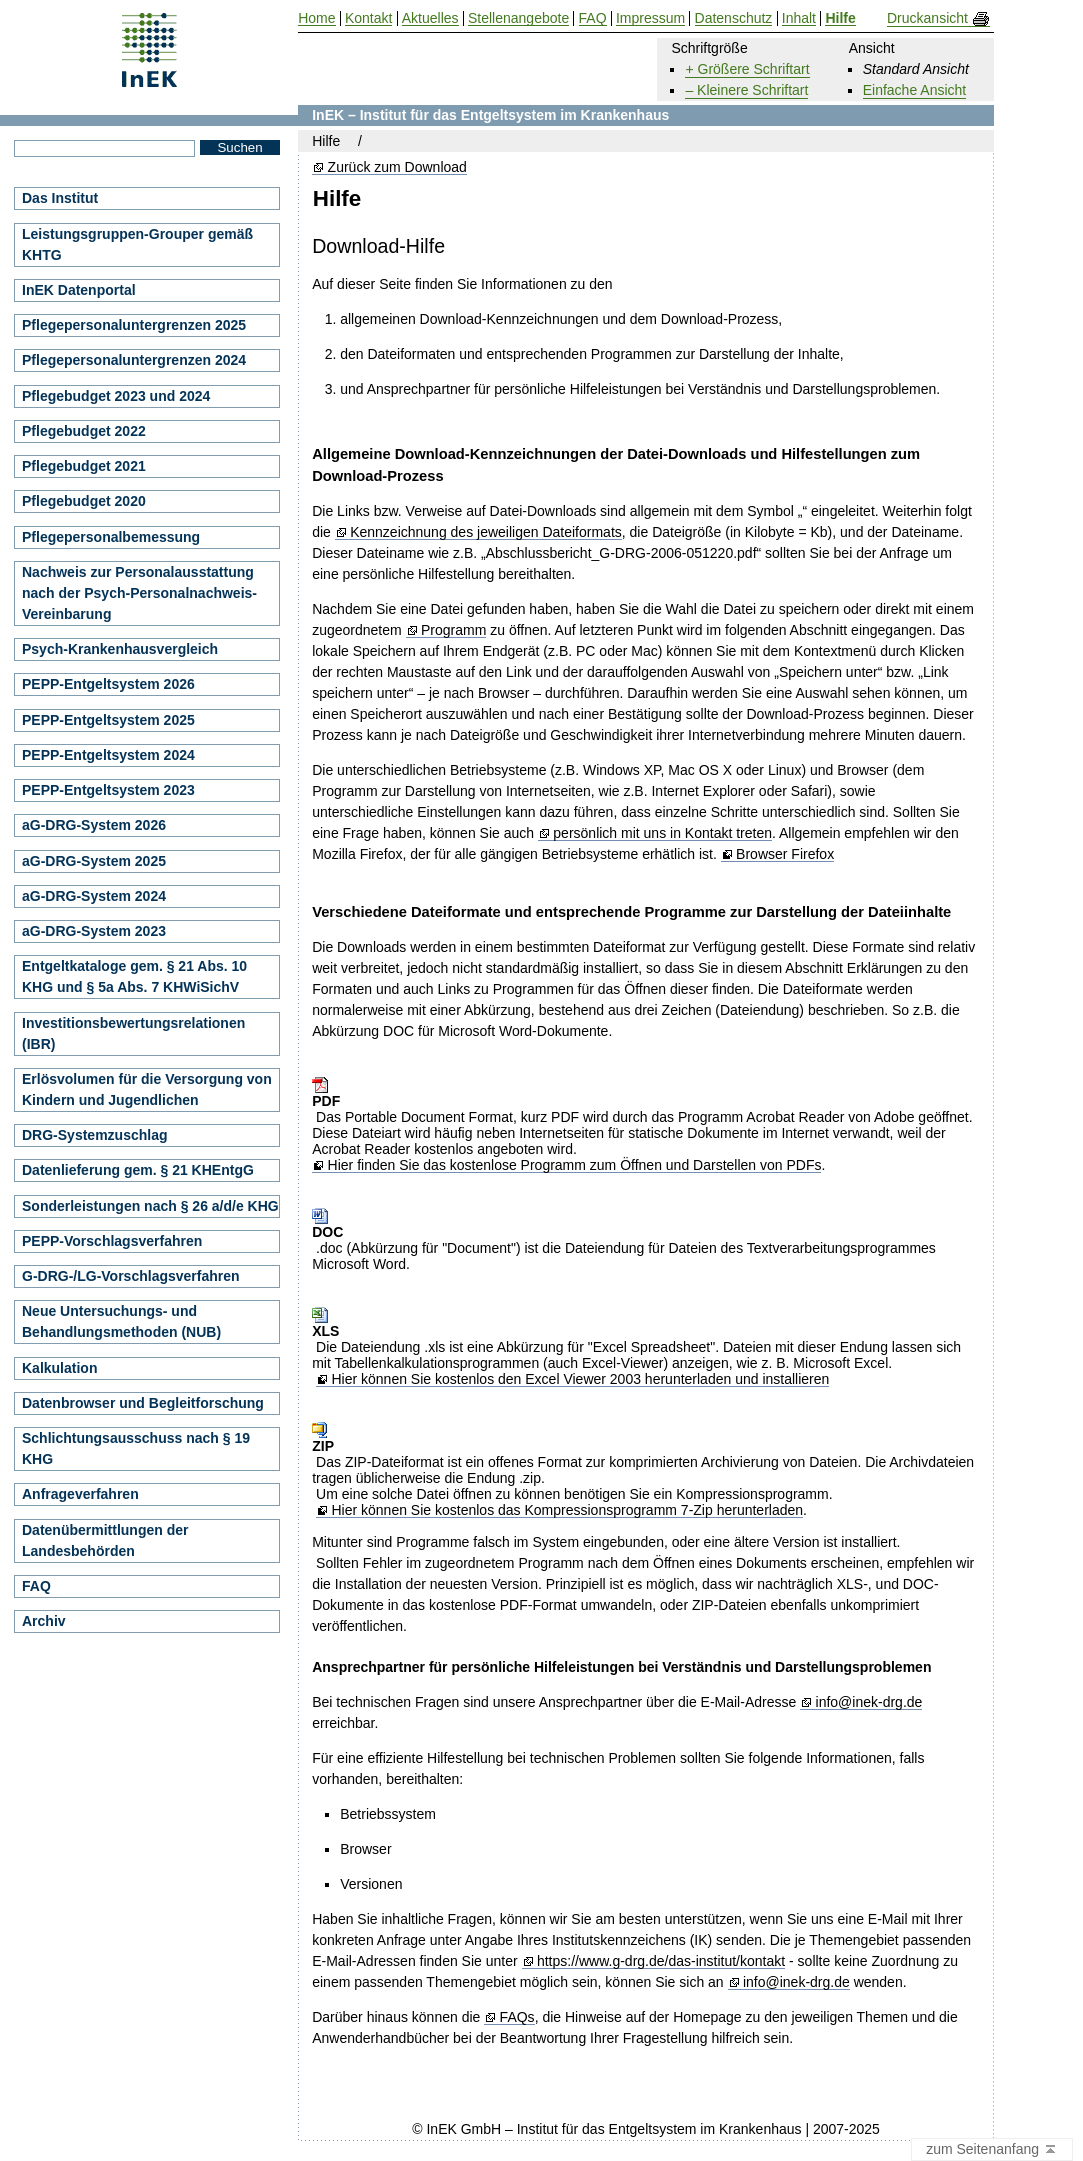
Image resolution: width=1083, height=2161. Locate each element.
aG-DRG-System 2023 (94, 931)
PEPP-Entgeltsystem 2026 (108, 684)
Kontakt (368, 18)
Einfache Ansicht (915, 90)
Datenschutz (734, 18)
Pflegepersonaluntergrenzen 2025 (134, 325)
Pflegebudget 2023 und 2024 (116, 396)
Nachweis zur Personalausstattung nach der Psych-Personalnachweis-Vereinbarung (139, 593)
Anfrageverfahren (80, 1494)
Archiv (44, 1621)
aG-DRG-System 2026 (94, 825)
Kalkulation (59, 1368)
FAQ (36, 1586)
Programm (453, 630)
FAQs (517, 2017)
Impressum (650, 18)
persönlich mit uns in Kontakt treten (662, 833)
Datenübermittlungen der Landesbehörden (105, 1540)
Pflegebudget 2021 (84, 466)
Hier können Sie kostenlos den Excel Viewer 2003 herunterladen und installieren (580, 1379)
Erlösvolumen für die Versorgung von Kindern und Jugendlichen (147, 1089)
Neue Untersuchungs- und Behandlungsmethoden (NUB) (121, 1321)
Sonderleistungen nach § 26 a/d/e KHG (150, 1206)
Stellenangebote (518, 18)
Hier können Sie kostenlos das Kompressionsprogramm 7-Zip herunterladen (567, 1510)
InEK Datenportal (79, 290)
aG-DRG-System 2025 (94, 861)
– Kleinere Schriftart (746, 90)
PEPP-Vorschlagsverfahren (112, 1241)
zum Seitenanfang (992, 2150)
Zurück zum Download (397, 167)
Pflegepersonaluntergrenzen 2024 (134, 360)
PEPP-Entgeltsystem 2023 (108, 790)
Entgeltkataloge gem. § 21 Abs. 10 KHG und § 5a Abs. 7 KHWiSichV (134, 976)
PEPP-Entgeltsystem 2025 (108, 720)
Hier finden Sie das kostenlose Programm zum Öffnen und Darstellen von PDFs (575, 1165)
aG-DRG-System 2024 (94, 896)
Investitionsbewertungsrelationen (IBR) (133, 1033)
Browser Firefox (785, 854)
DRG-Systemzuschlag (94, 1135)
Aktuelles (430, 18)
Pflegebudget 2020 (84, 501)
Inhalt (799, 18)
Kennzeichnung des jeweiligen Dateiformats (486, 532)
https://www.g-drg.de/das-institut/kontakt (661, 1961)
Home (316, 18)
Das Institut (60, 198)
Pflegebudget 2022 (84, 431)
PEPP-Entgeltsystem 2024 (108, 755)
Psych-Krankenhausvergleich (120, 649)
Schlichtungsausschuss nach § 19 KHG (136, 1448)
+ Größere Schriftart (747, 69)
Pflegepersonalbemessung (111, 537)
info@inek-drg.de (869, 1702)
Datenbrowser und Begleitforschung (143, 1403)
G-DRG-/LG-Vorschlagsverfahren (131, 1276)
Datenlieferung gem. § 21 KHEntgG (138, 1170)
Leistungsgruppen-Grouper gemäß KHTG (137, 244)
